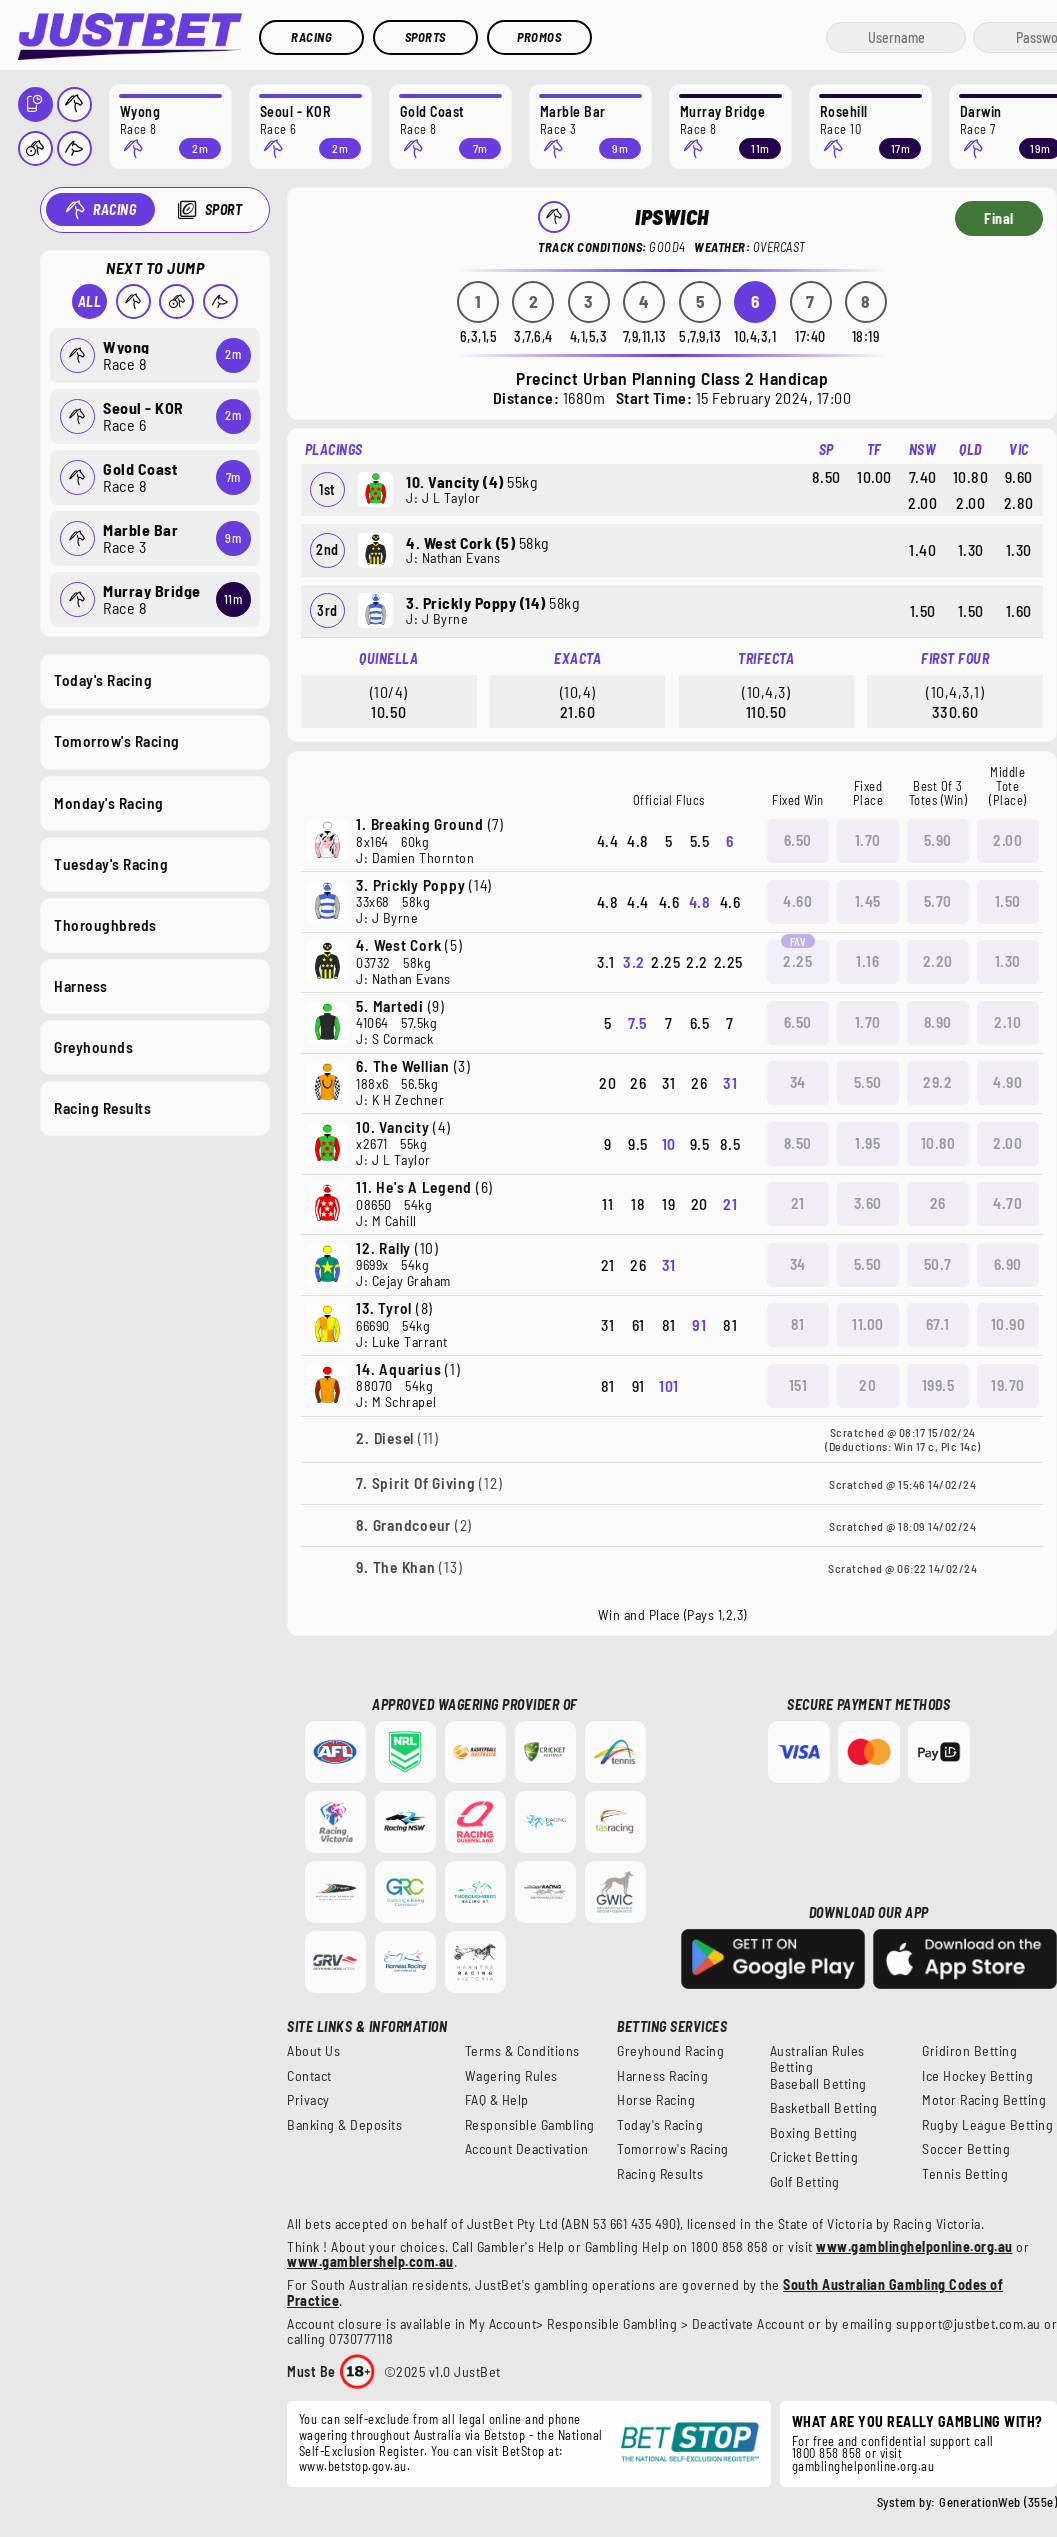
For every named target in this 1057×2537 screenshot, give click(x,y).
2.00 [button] (1007, 840)
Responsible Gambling (530, 2125)
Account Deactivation (527, 2149)
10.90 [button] (1008, 1324)
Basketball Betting (824, 2108)
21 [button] (798, 1203)
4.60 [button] (797, 901)
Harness (81, 985)
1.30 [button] (1008, 961)
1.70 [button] (868, 840)
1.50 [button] (1008, 901)
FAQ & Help (497, 2100)
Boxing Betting (814, 2133)
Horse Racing (656, 2100)
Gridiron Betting (969, 2051)
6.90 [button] (1008, 1264)
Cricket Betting (814, 2157)
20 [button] (867, 1385)
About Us (313, 2051)
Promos (539, 37)
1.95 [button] (867, 1143)
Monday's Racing (109, 802)
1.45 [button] (868, 901)
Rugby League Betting (987, 2125)
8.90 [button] (938, 1022)
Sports (425, 37)
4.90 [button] (1007, 1082)
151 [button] (798, 1385)
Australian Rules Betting (817, 2059)
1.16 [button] (867, 961)
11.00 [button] (868, 1324)
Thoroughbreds (105, 924)
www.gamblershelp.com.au (370, 2261)
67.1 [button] (938, 1324)
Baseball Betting (818, 2084)
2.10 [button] (1007, 1022)
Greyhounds (93, 1047)
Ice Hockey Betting (977, 2076)
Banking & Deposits (344, 2125)
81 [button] (797, 1324)
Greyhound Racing (670, 2051)
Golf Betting (805, 2182)
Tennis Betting (965, 2174)
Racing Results (102, 1108)
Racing (311, 37)
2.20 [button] (938, 961)
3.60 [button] (868, 1203)
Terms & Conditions (522, 2051)
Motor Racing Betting (984, 2100)
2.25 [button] (797, 961)
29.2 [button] (937, 1082)
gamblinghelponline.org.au (863, 2466)
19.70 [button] (1008, 1385)
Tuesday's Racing (111, 863)
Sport (223, 209)
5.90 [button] (938, 840)
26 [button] (938, 1203)
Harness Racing (662, 2076)
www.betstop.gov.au (353, 2466)
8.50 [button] (798, 1143)
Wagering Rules (511, 2076)
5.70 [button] (938, 901)
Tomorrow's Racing (117, 741)
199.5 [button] (938, 1385)
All (89, 301)
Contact (309, 2076)
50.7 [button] (938, 1264)
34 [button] (798, 1082)
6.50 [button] (798, 840)
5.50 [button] (868, 1082)
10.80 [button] (938, 1143)
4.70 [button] (1007, 1203)
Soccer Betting (966, 2149)
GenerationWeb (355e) (998, 2502)
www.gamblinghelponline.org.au (914, 2246)
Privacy (308, 2100)
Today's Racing (103, 680)
